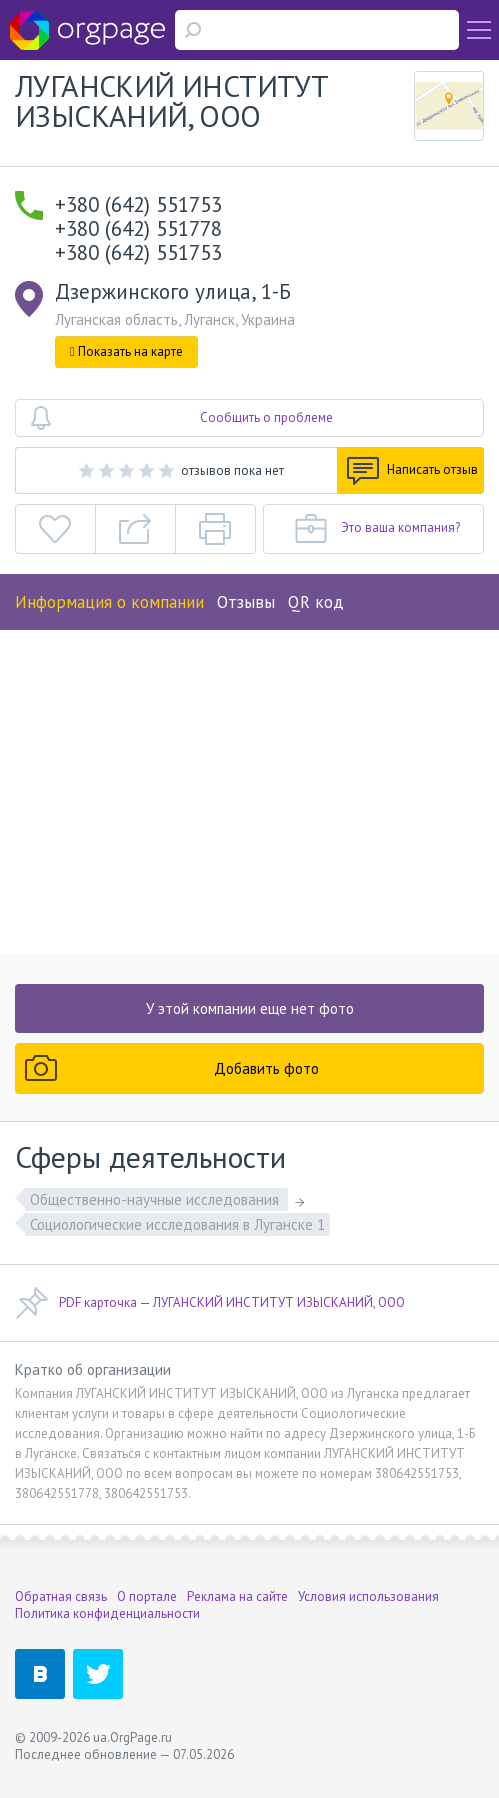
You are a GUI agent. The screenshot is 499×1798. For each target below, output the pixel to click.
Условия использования (368, 1596)
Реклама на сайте (237, 1596)
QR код (316, 602)
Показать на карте (126, 351)
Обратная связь (61, 1596)
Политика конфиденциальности (107, 1613)
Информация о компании (109, 602)
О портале (147, 1596)
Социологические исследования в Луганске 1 (177, 1224)
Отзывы (246, 602)
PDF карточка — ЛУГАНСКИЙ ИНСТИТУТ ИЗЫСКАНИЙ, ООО (210, 1303)
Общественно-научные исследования (156, 1199)
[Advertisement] (249, 787)
